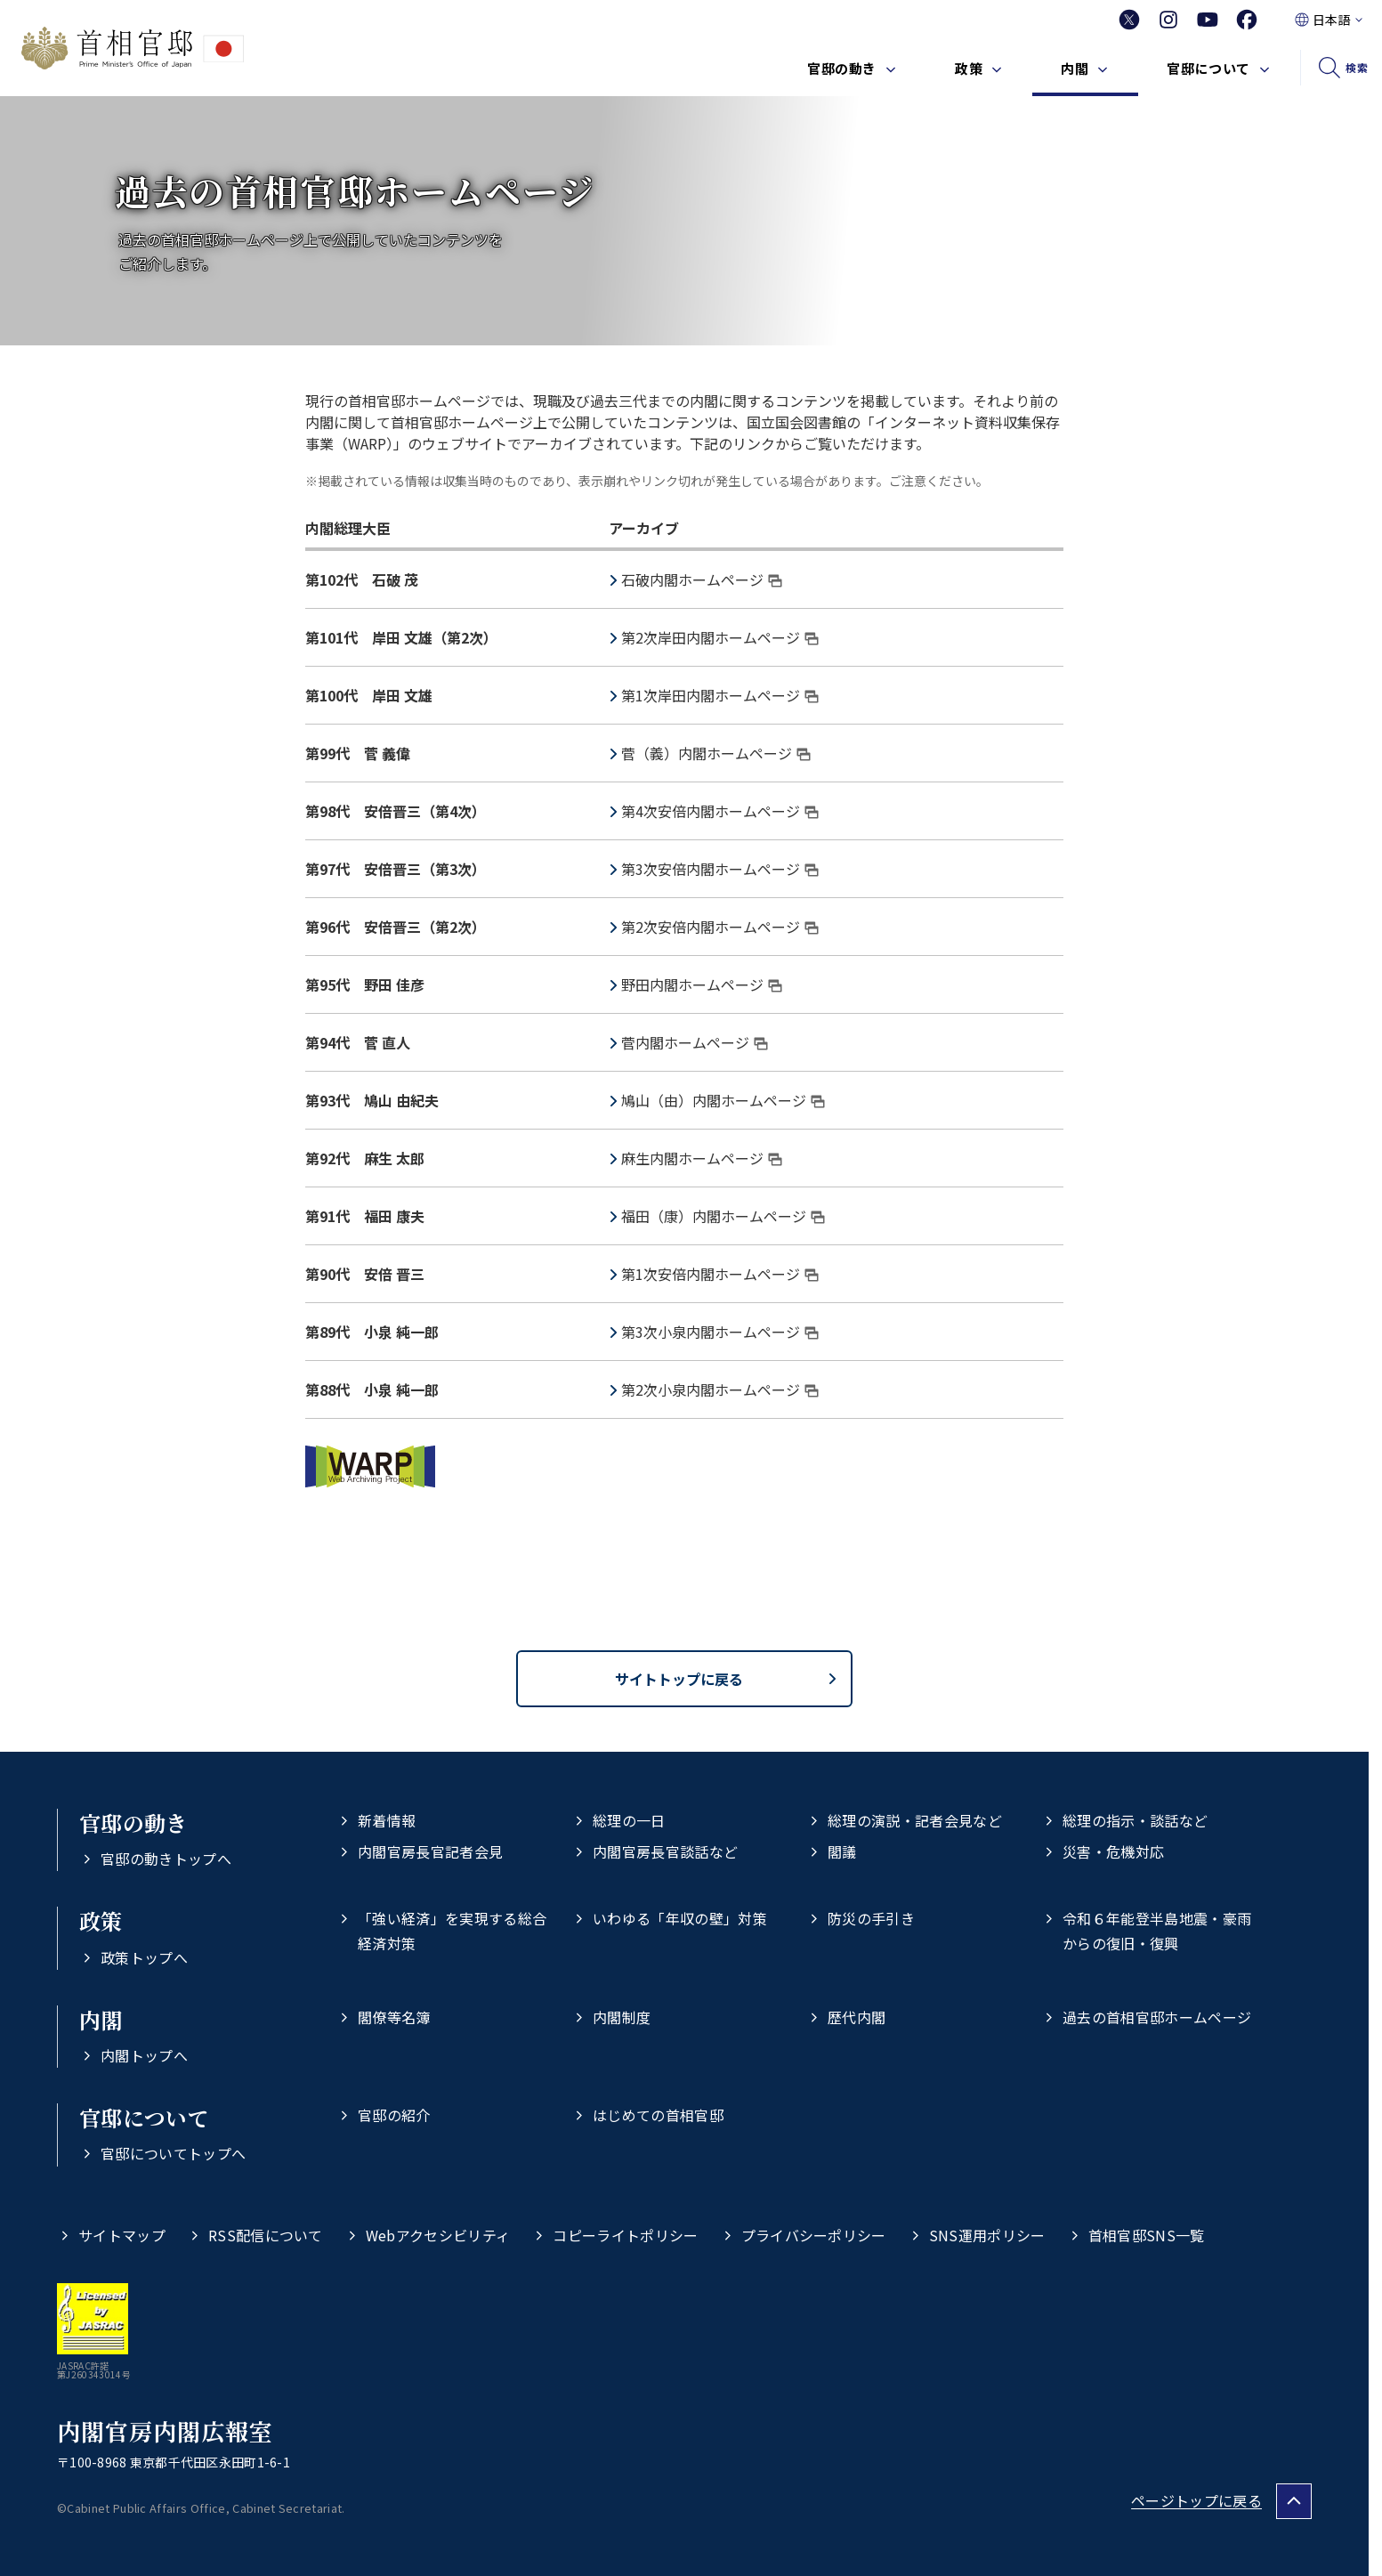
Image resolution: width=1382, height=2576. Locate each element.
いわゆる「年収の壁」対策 (680, 1918)
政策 (968, 68)
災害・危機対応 (1113, 1851)
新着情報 (387, 1820)
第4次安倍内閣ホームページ (720, 811)
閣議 (842, 1851)
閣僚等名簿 (394, 2017)
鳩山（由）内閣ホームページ (723, 1100)
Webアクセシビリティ (438, 2235)
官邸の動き (842, 68)
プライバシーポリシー (813, 2235)
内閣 (1074, 68)
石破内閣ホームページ (701, 579)
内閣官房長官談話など (665, 1851)
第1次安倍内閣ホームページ (720, 1273)
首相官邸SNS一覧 (1146, 2235)
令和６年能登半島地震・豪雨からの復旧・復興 (1157, 1930)
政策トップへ (144, 1957)
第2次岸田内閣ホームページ (720, 637)
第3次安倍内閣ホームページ (720, 868)
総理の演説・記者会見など (915, 1820)
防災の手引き (871, 1918)
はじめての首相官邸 (658, 2115)
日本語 (1331, 19)
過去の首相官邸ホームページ (1157, 2017)
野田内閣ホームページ (701, 984)
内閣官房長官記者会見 (430, 1851)
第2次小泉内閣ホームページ (720, 1389)
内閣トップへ (144, 2055)
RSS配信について (265, 2235)
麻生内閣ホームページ (701, 1158)
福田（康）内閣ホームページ (723, 1216)
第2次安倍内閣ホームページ (720, 926)
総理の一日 (629, 1820)
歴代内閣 (856, 2017)
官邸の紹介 (394, 2115)
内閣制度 (622, 2017)
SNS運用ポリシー (987, 2235)
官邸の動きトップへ (166, 1858)
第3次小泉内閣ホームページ (720, 1331)
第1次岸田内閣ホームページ (720, 695)
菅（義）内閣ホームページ (716, 753)
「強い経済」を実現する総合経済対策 (452, 1930)
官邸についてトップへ (173, 2153)
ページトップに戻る (1196, 2500)
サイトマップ (122, 2235)
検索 (1357, 67)
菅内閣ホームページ (694, 1042)
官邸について (1208, 68)
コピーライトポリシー (625, 2235)
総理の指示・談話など (1135, 1820)
